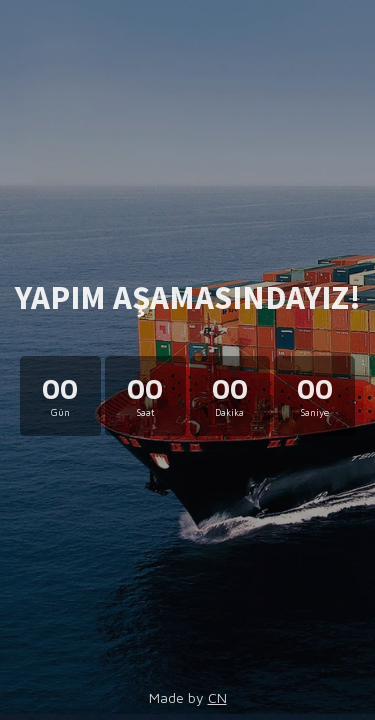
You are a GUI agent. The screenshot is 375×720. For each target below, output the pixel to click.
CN (217, 697)
